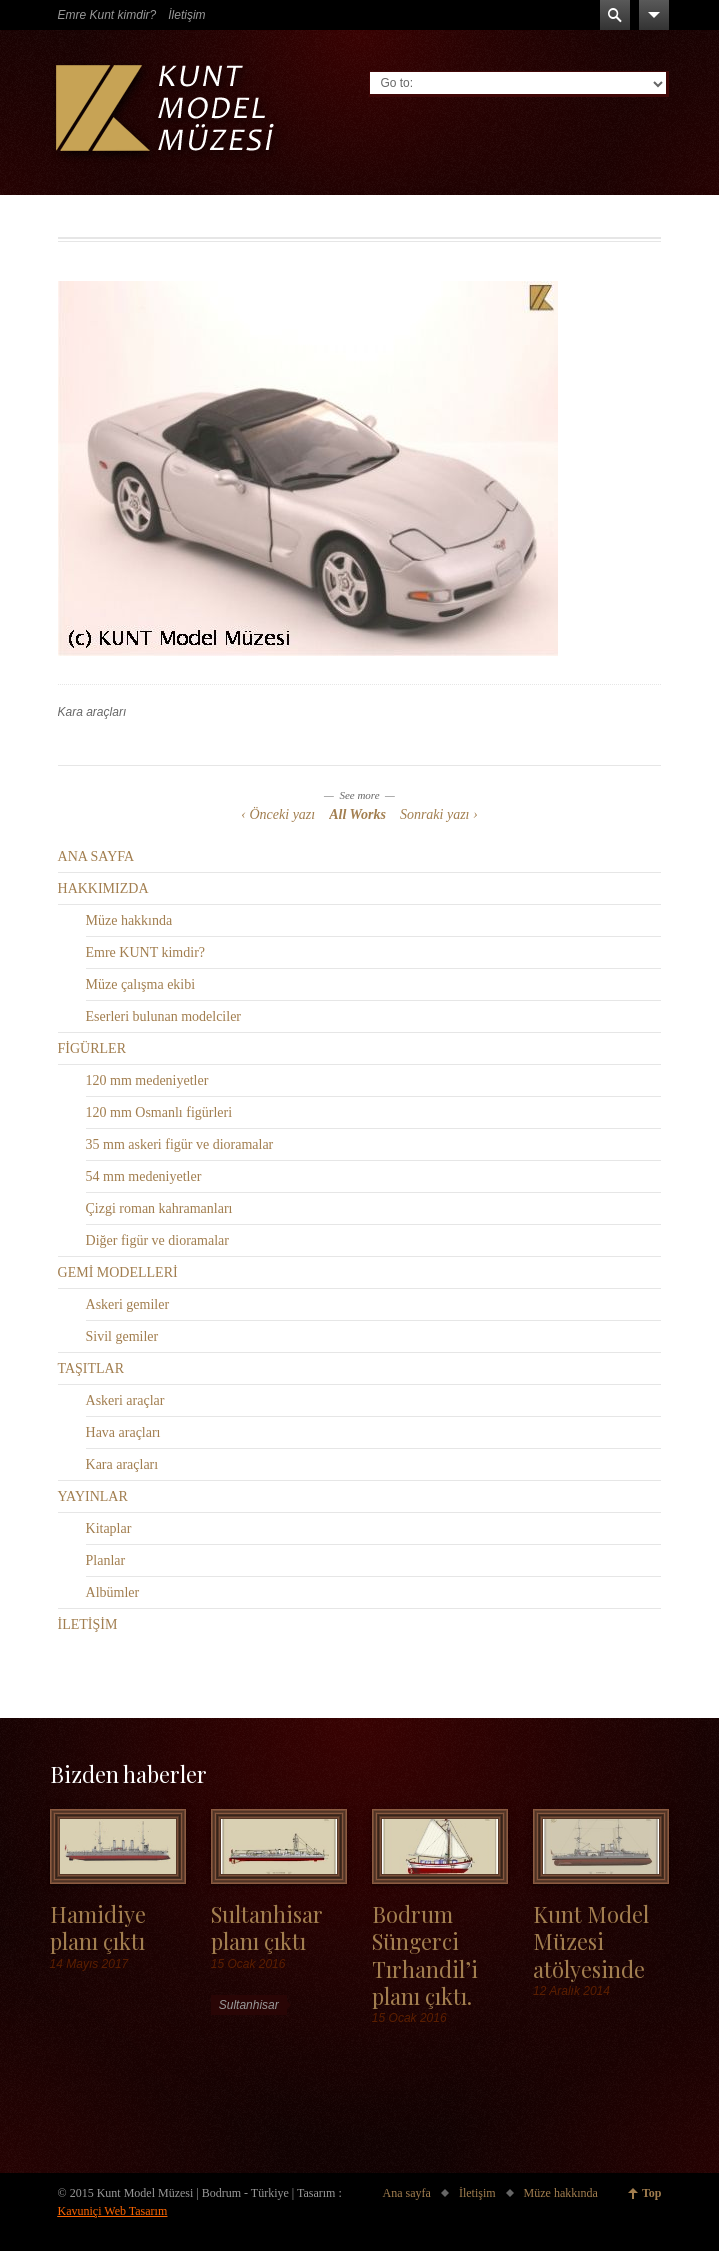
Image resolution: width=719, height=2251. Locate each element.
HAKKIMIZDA (103, 888)
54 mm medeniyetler (144, 1176)
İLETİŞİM (88, 1624)
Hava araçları (123, 1432)
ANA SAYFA (96, 856)
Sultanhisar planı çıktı (267, 1927)
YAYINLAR (93, 1496)
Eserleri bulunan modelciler (164, 1016)
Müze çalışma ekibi (141, 984)
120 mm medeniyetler (147, 1080)
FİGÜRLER (92, 1048)
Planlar (106, 1560)
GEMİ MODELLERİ (118, 1272)
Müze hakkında (129, 920)
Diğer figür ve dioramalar (157, 1240)
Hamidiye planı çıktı (98, 1927)
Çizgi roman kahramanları (159, 1208)
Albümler (113, 1592)
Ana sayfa (407, 2193)
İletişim (186, 15)
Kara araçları (92, 712)
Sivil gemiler (122, 1336)
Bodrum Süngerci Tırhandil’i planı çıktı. (425, 1954)
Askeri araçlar (125, 1400)
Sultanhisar (249, 2005)
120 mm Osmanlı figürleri (159, 1112)
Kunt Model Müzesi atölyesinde (591, 1941)
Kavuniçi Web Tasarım (113, 2211)
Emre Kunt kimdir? (107, 15)
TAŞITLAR (91, 1368)
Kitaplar (109, 1528)
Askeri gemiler (128, 1304)
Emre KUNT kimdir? (146, 952)
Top (652, 2193)
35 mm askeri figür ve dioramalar (180, 1144)
